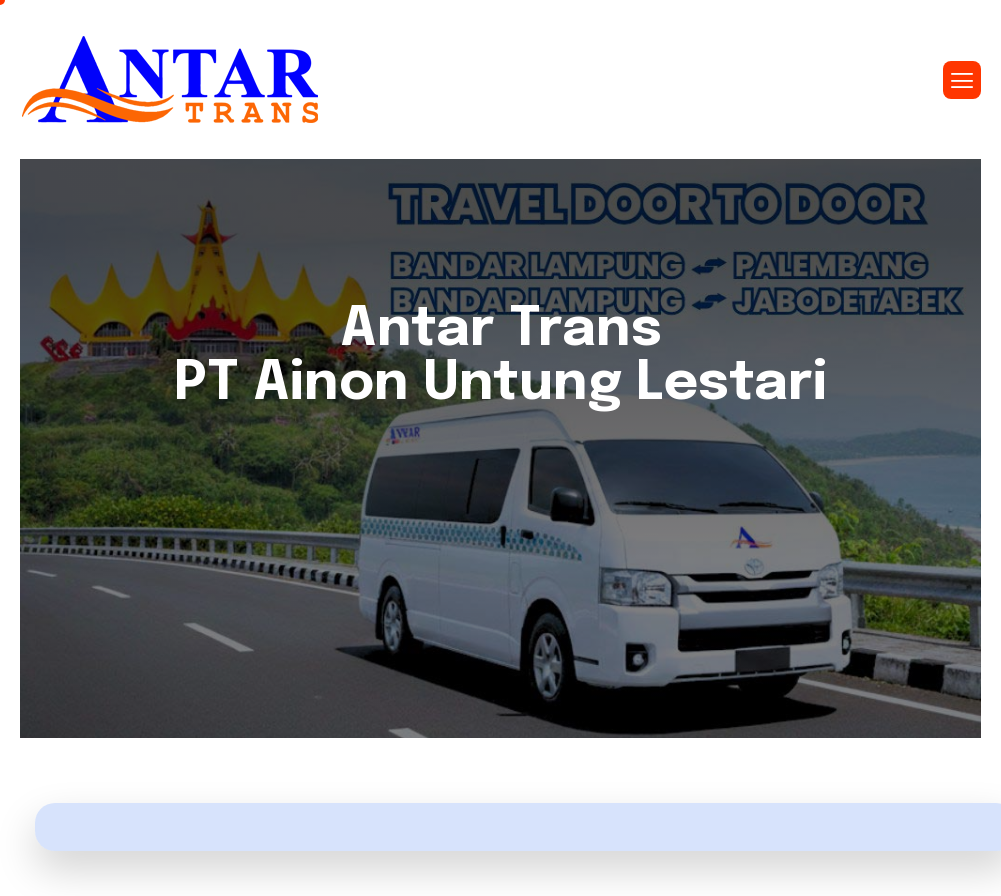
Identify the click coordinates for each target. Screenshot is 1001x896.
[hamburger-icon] (962, 80)
